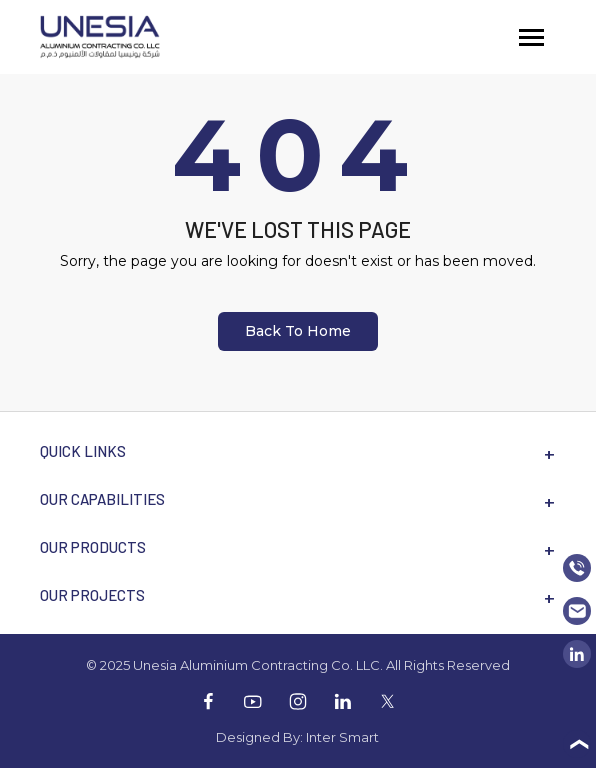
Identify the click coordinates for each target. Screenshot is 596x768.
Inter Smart (342, 737)
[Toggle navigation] (531, 37)
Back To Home (298, 331)
